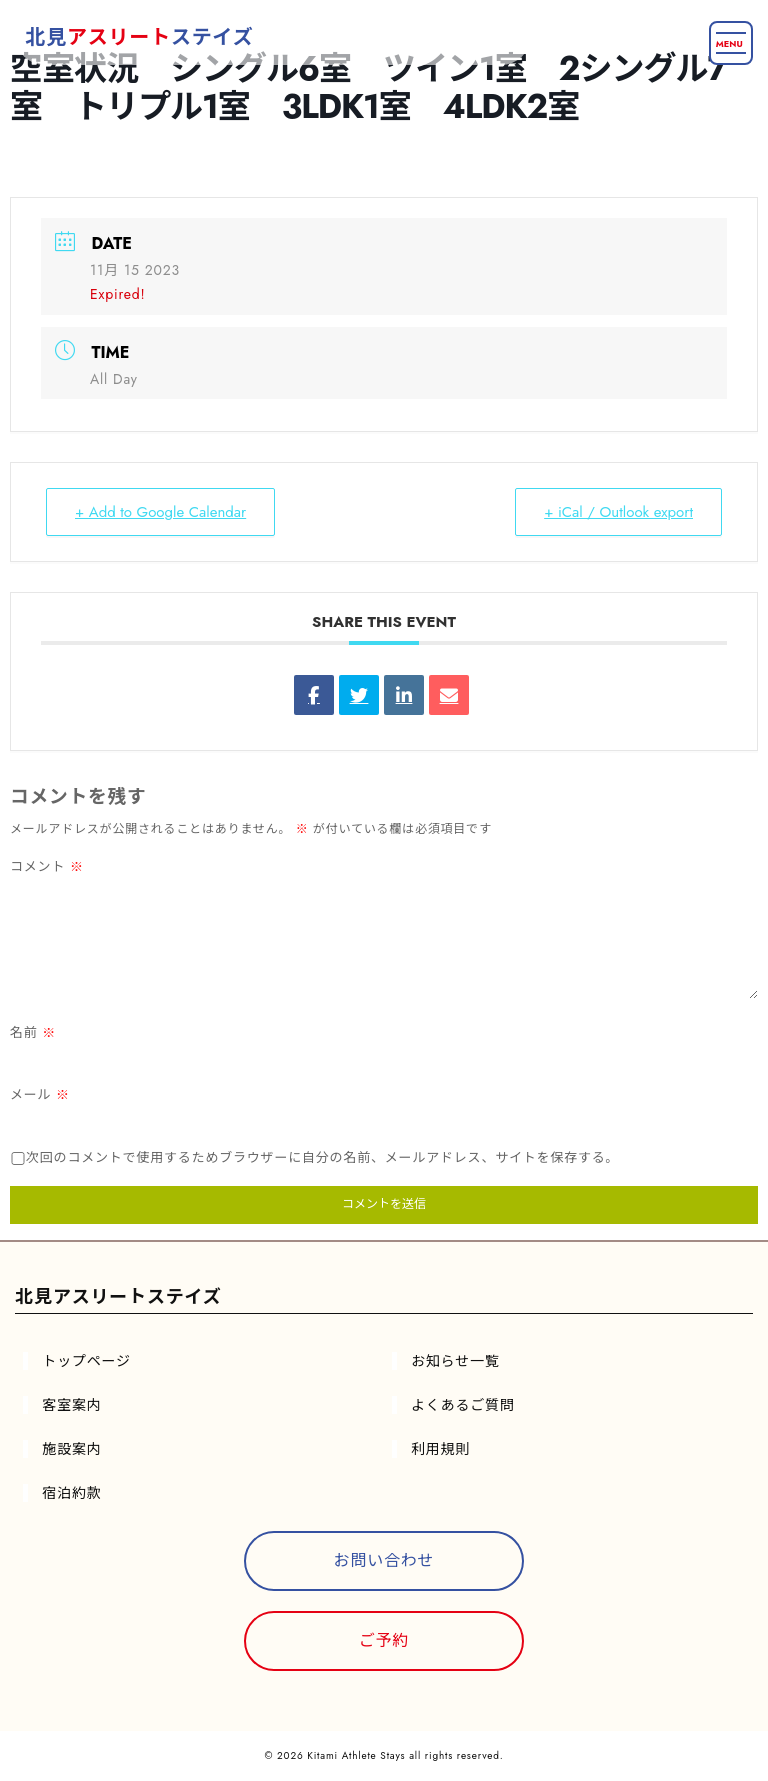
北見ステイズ (139, 37)
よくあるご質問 (463, 1405)
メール (40, 1094)
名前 (33, 1032)
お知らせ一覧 (455, 1361)
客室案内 (71, 1405)
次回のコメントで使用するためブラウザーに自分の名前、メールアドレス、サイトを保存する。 (322, 1157)
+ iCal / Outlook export (618, 512)
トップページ (86, 1361)
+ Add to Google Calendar (160, 512)
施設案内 (71, 1449)
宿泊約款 (71, 1493)
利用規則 (440, 1449)
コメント (47, 866)
